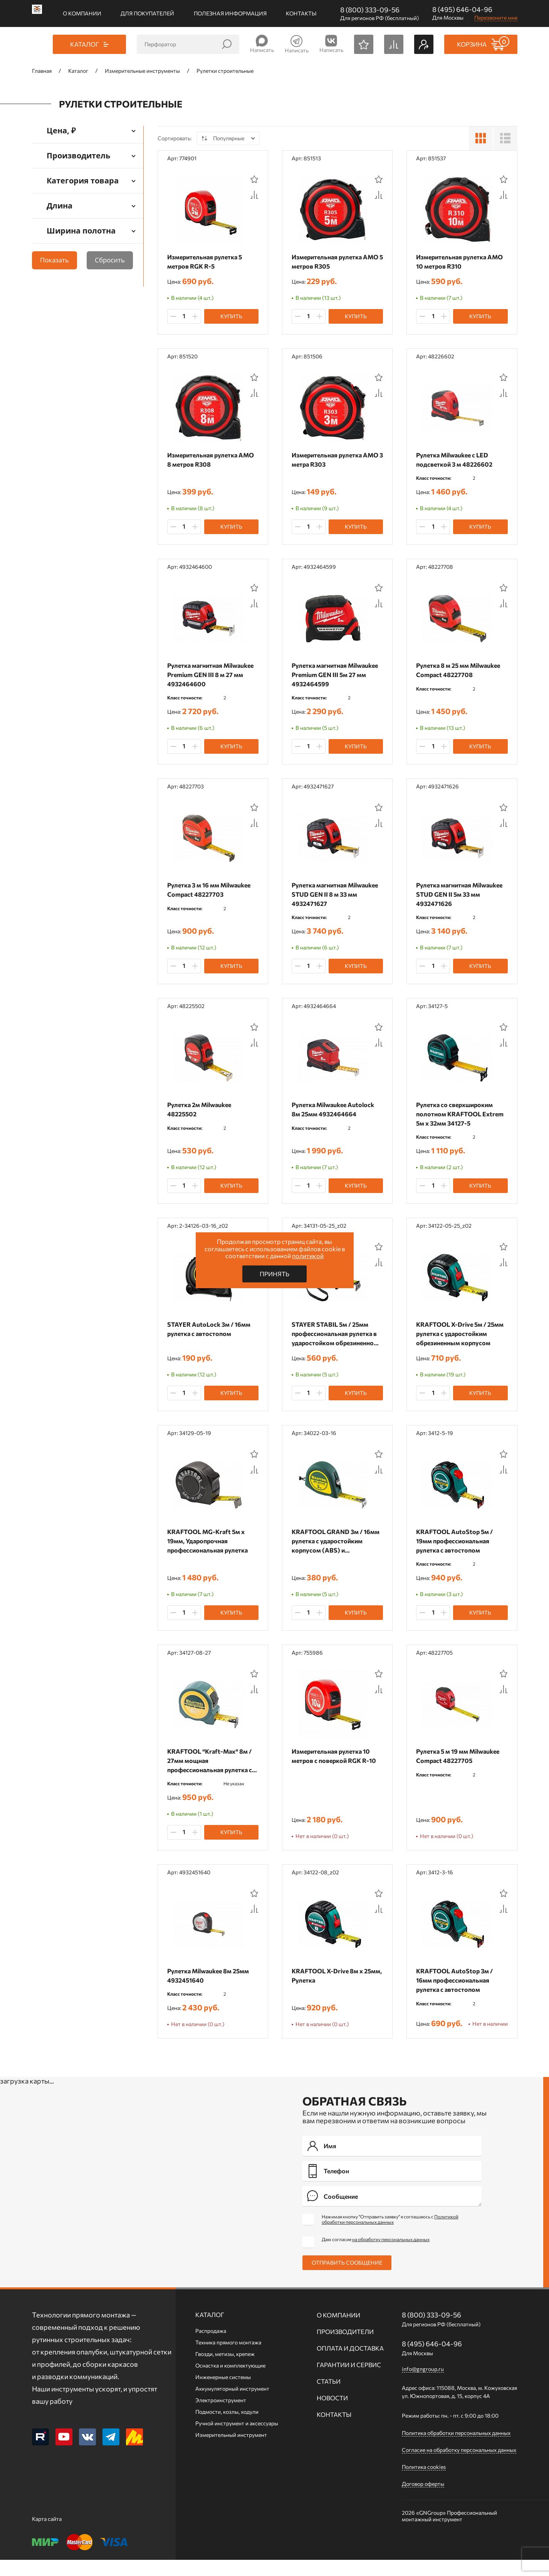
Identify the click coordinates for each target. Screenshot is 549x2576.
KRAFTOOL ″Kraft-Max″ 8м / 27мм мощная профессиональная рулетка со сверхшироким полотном (211, 1766)
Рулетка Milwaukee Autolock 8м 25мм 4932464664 (335, 1112)
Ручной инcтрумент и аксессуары (236, 2439)
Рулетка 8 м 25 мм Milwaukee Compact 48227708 (460, 671)
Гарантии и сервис (349, 2380)
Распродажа (210, 2347)
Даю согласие (376, 2255)
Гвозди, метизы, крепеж (225, 2370)
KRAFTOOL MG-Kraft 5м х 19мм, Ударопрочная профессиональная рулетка (209, 1545)
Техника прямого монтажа (228, 2358)
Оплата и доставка (350, 2364)
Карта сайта (47, 2535)
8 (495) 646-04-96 (462, 9)
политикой (308, 1255)
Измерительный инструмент (231, 2451)
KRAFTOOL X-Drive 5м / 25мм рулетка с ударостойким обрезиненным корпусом (461, 1337)
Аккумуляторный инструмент (232, 2404)
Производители (345, 2347)
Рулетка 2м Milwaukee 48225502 (201, 1112)
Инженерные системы (223, 2393)
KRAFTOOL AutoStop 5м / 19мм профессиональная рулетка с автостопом (456, 1545)
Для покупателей (147, 13)
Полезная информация (230, 13)
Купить (231, 316)
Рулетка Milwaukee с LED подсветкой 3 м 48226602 (456, 460)
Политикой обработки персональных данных (390, 2235)
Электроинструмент (220, 2416)
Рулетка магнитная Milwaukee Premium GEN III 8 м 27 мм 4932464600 (212, 676)
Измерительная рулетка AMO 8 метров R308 (212, 460)
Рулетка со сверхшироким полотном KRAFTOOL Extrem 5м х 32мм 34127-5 (461, 1117)
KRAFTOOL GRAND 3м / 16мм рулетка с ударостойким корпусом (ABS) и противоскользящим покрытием (337, 1545)
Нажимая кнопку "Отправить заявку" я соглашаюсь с (390, 2235)
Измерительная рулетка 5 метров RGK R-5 (206, 261)
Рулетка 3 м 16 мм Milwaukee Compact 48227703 (210, 892)
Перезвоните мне (495, 17)
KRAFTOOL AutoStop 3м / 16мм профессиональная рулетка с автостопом (456, 1986)
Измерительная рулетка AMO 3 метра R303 (337, 460)
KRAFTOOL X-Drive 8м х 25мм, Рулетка (329, 1981)
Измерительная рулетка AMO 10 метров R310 (461, 261)
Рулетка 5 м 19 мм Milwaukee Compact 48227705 (459, 1761)
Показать (54, 259)
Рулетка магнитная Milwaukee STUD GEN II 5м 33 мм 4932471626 (461, 896)
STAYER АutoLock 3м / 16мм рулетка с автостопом (210, 1332)
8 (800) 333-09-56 (370, 9)
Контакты (301, 13)
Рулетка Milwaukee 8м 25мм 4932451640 (210, 1981)
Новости (332, 2414)
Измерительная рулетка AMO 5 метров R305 (337, 261)
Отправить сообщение (347, 2278)
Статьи (329, 2397)
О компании (82, 13)
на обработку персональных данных (391, 2255)
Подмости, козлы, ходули (227, 2428)
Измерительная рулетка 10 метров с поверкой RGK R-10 (336, 1761)
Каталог (209, 2330)
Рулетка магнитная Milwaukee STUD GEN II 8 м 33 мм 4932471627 (337, 896)
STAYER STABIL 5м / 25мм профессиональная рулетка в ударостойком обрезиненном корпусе (337, 1337)
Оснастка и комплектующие (230, 2381)
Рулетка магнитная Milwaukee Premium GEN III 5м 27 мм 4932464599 (337, 676)
